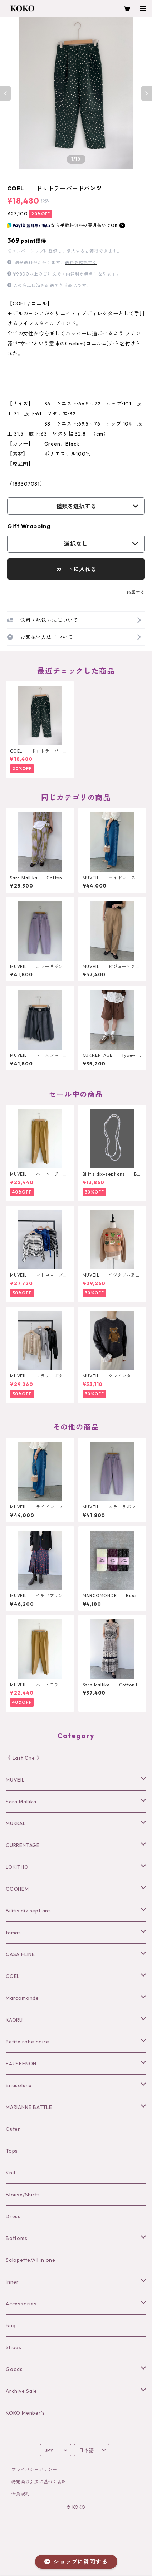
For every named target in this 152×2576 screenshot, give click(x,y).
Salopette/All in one (30, 2260)
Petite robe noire (27, 2041)
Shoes (13, 2347)
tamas (13, 1932)
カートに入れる (76, 569)
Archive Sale (21, 2391)
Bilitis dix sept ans (28, 1910)
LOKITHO (17, 1867)
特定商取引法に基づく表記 (39, 2481)
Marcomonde (22, 1998)
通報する (136, 592)
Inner (12, 2282)
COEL (13, 1976)
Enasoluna (19, 2085)
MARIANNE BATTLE (29, 2107)
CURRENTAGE (23, 1845)
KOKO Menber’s (25, 2413)
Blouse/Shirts (23, 2194)
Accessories (21, 2303)
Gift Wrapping (28, 526)
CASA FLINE (20, 1954)
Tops (12, 2151)
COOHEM (17, 1889)
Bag (10, 2325)
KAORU (14, 2020)
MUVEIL (15, 1780)
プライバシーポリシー (34, 2469)
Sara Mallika (21, 1801)
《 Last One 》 (24, 1758)
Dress (13, 2216)
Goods (14, 2369)
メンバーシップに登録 (35, 251)
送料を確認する (81, 262)
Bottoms (17, 2238)
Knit (11, 2172)
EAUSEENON (21, 2063)
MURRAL (16, 1823)
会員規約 (20, 2494)
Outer (13, 2129)
